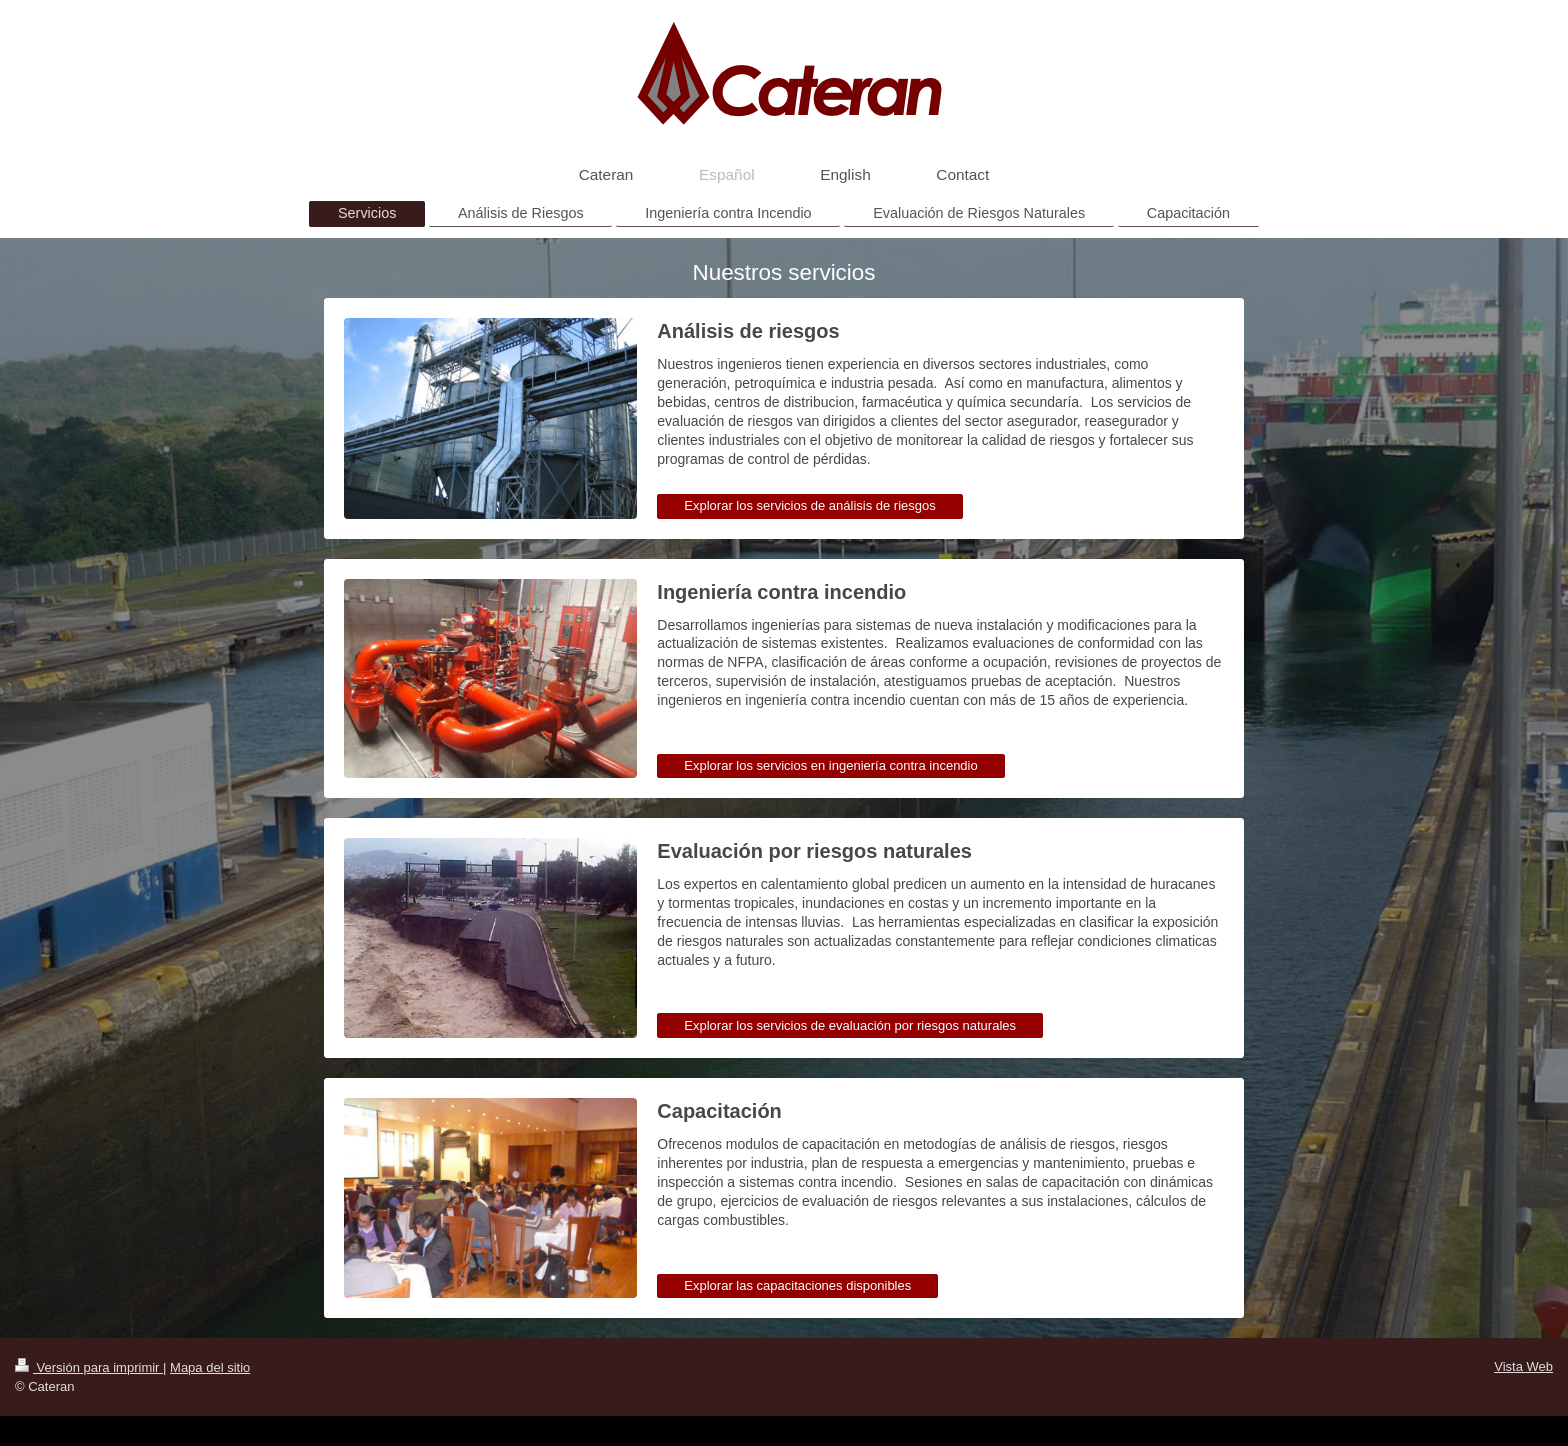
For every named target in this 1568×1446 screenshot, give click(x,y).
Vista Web (1523, 1366)
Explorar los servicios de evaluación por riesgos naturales (850, 1025)
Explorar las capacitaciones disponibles (797, 1285)
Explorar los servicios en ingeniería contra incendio (830, 765)
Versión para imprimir (89, 1367)
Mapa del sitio (210, 1367)
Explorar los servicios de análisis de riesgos (809, 505)
